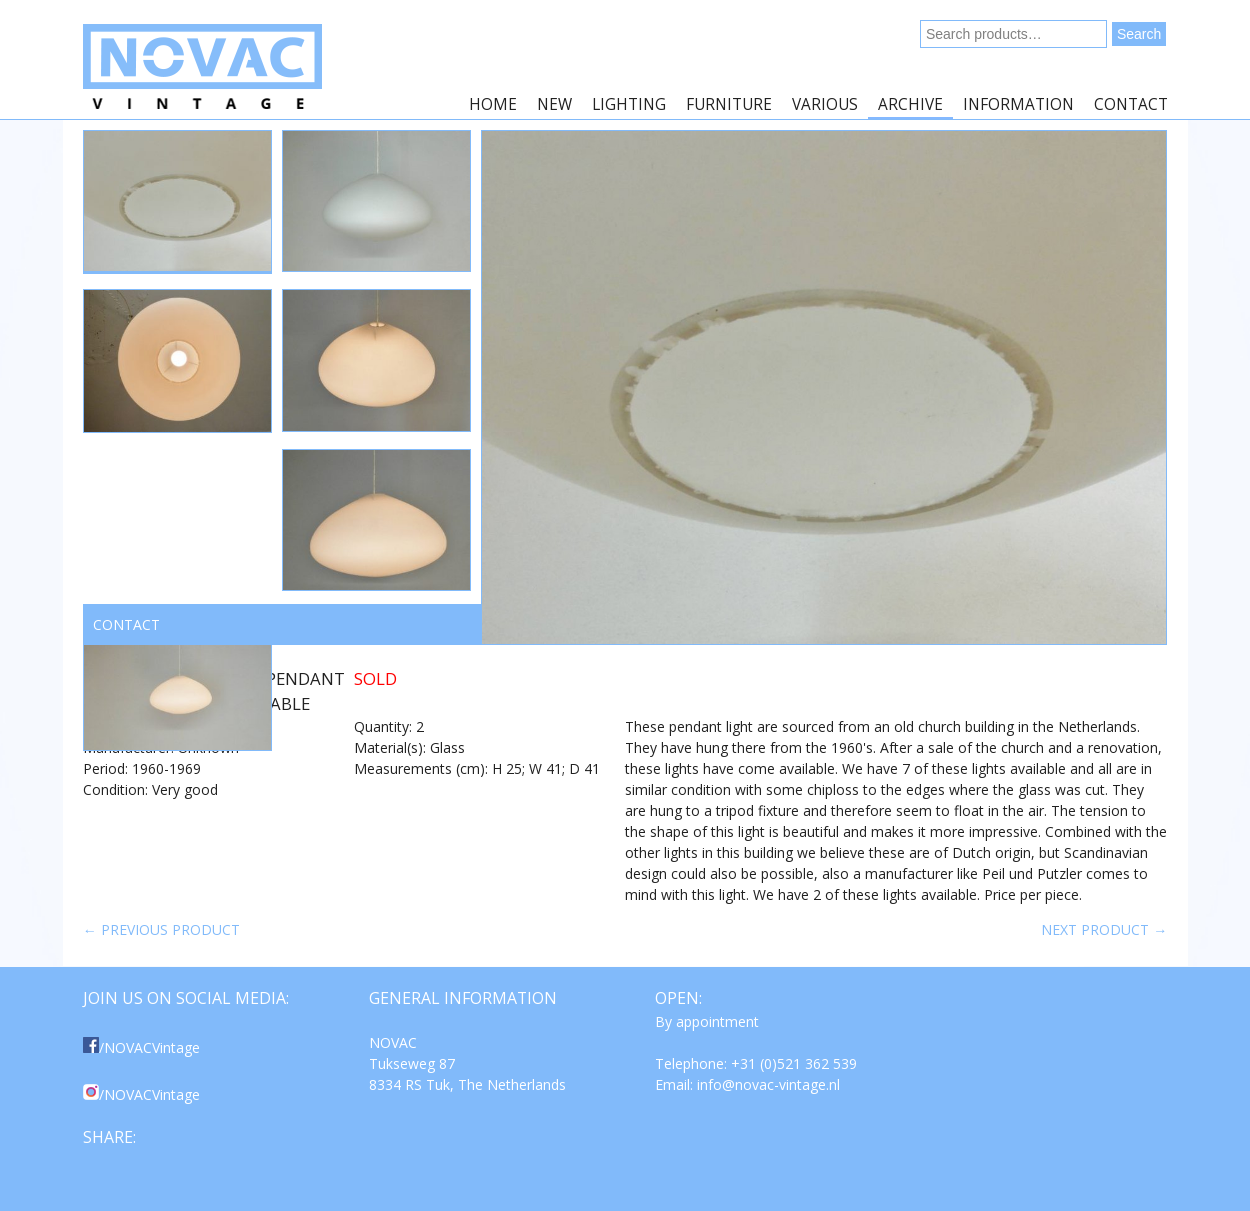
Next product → (1104, 929)
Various (825, 104)
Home (493, 104)
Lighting (629, 104)
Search (1139, 34)
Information (1018, 104)
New (554, 104)
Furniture (729, 104)
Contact (1131, 104)
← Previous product (161, 929)
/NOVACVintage (141, 1047)
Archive (910, 104)
